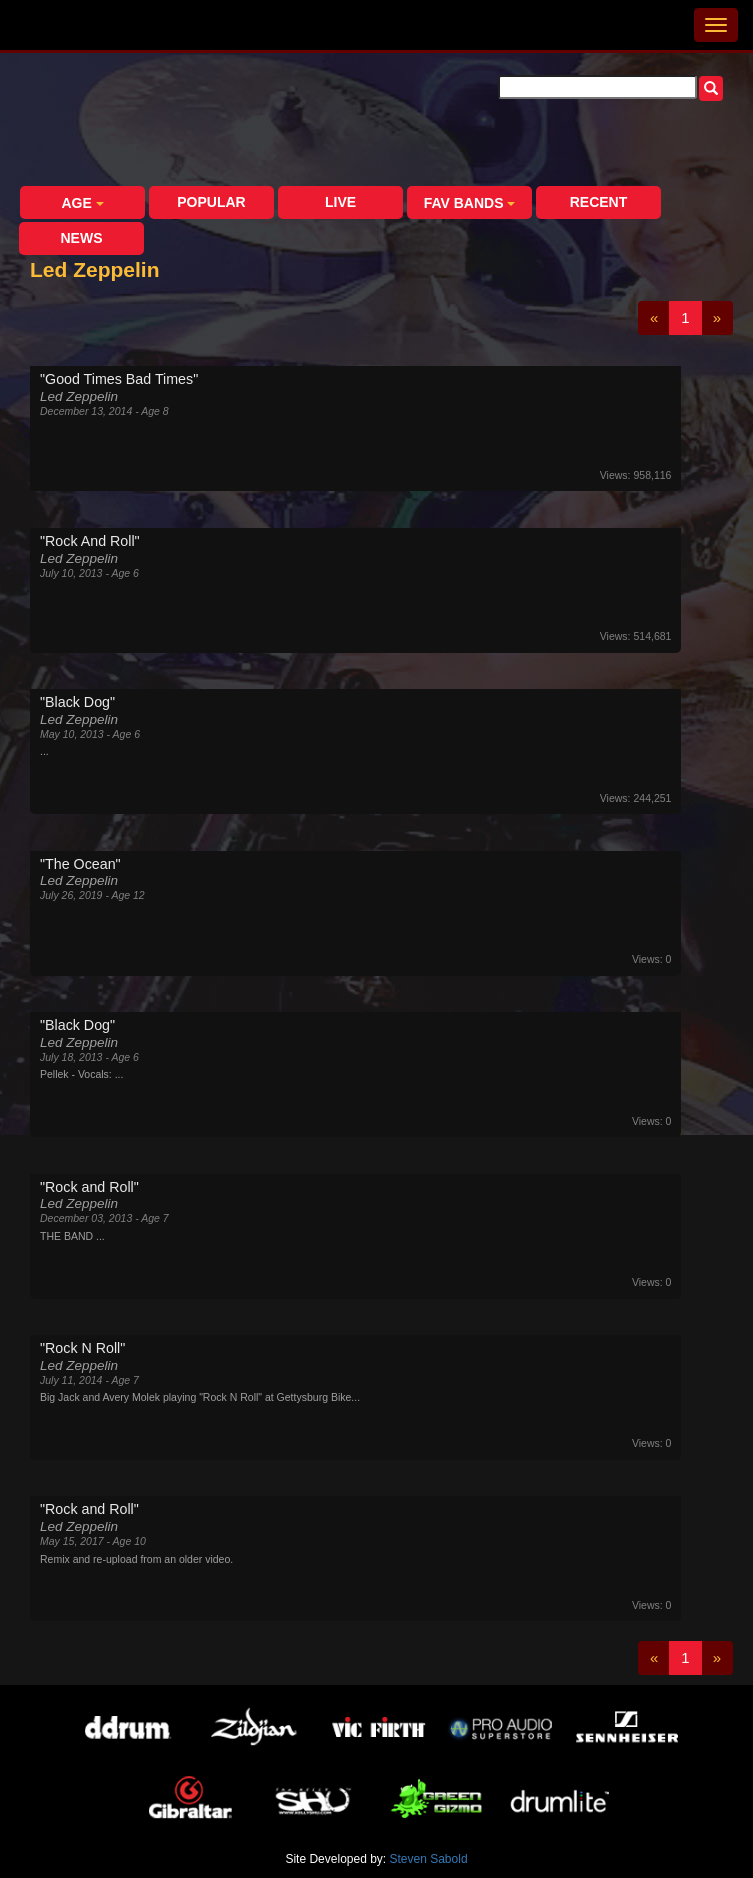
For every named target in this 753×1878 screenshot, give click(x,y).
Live (340, 202)
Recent (599, 202)
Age (82, 203)
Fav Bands (470, 203)
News (82, 238)
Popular (211, 202)
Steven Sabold (429, 1859)
